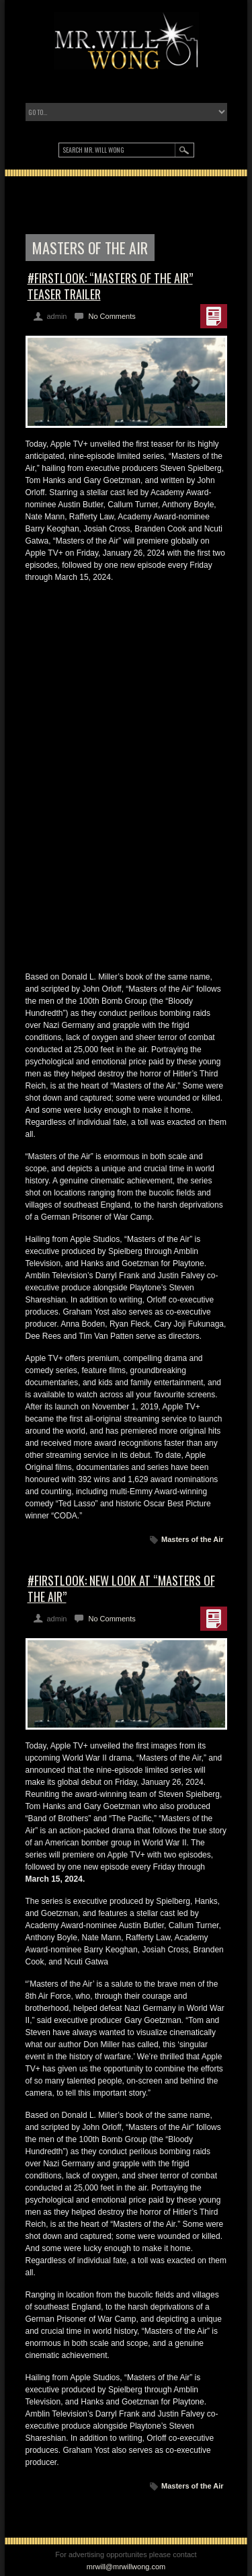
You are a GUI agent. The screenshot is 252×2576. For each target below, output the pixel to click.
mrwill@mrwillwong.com (126, 2567)
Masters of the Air (192, 1539)
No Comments (111, 316)
